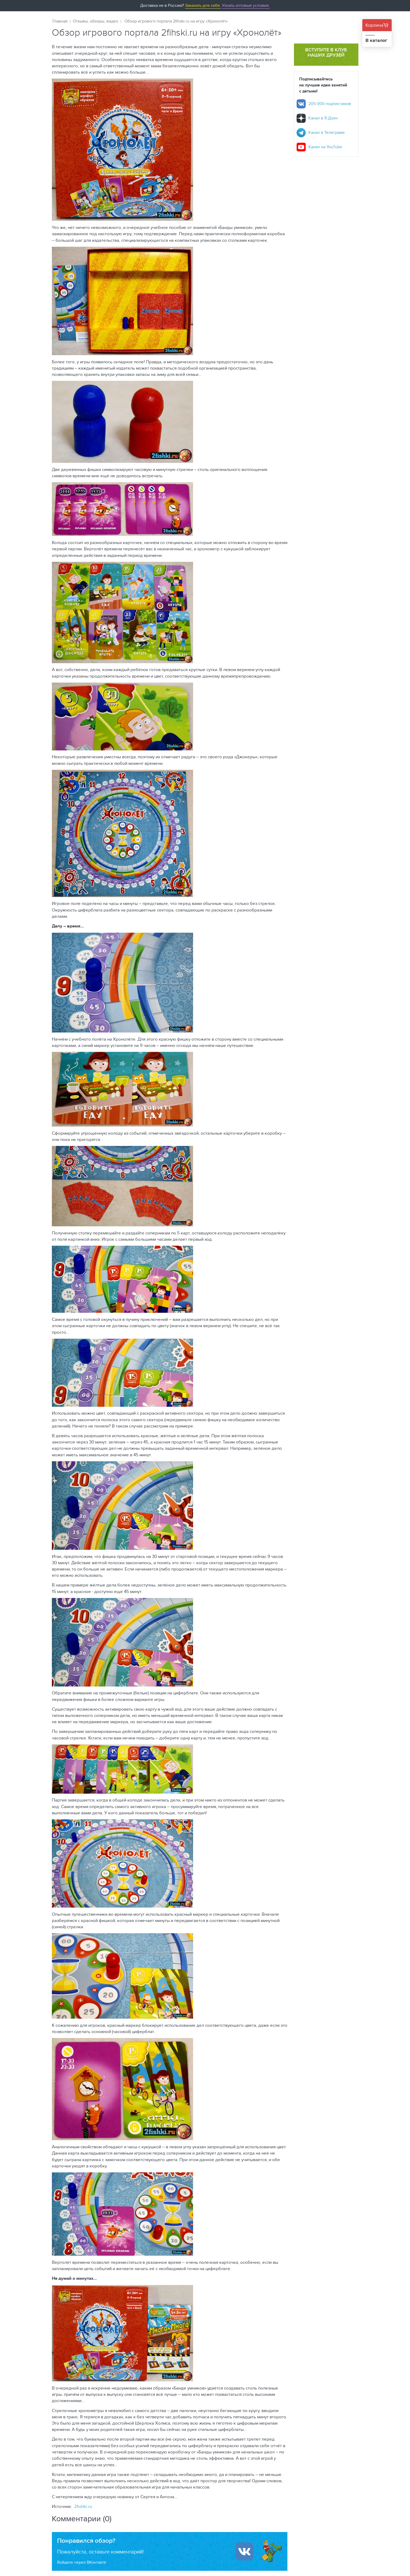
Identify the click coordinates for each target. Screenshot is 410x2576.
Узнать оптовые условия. (246, 5)
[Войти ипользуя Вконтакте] (244, 2551)
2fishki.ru (83, 2506)
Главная (60, 21)
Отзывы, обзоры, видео (95, 21)
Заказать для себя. (203, 5)
